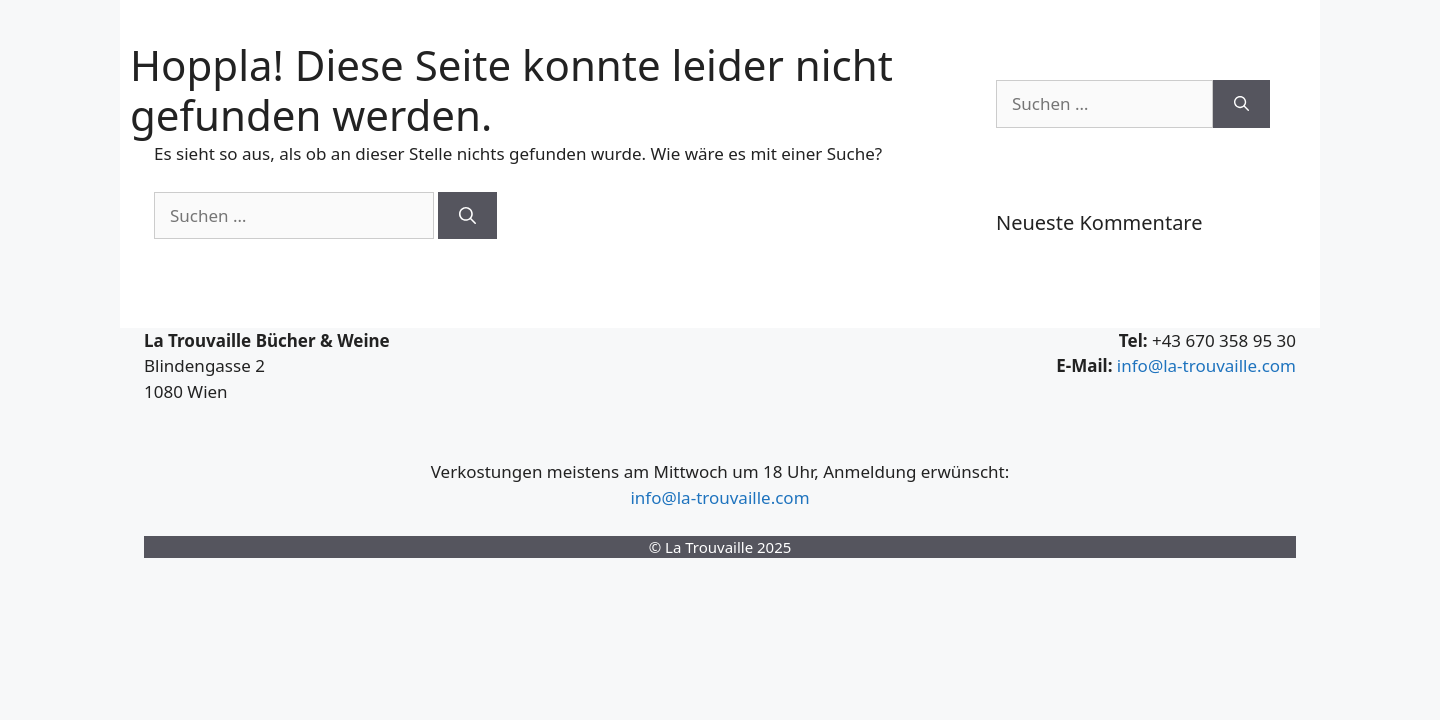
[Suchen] (467, 216)
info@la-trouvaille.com (1206, 365)
